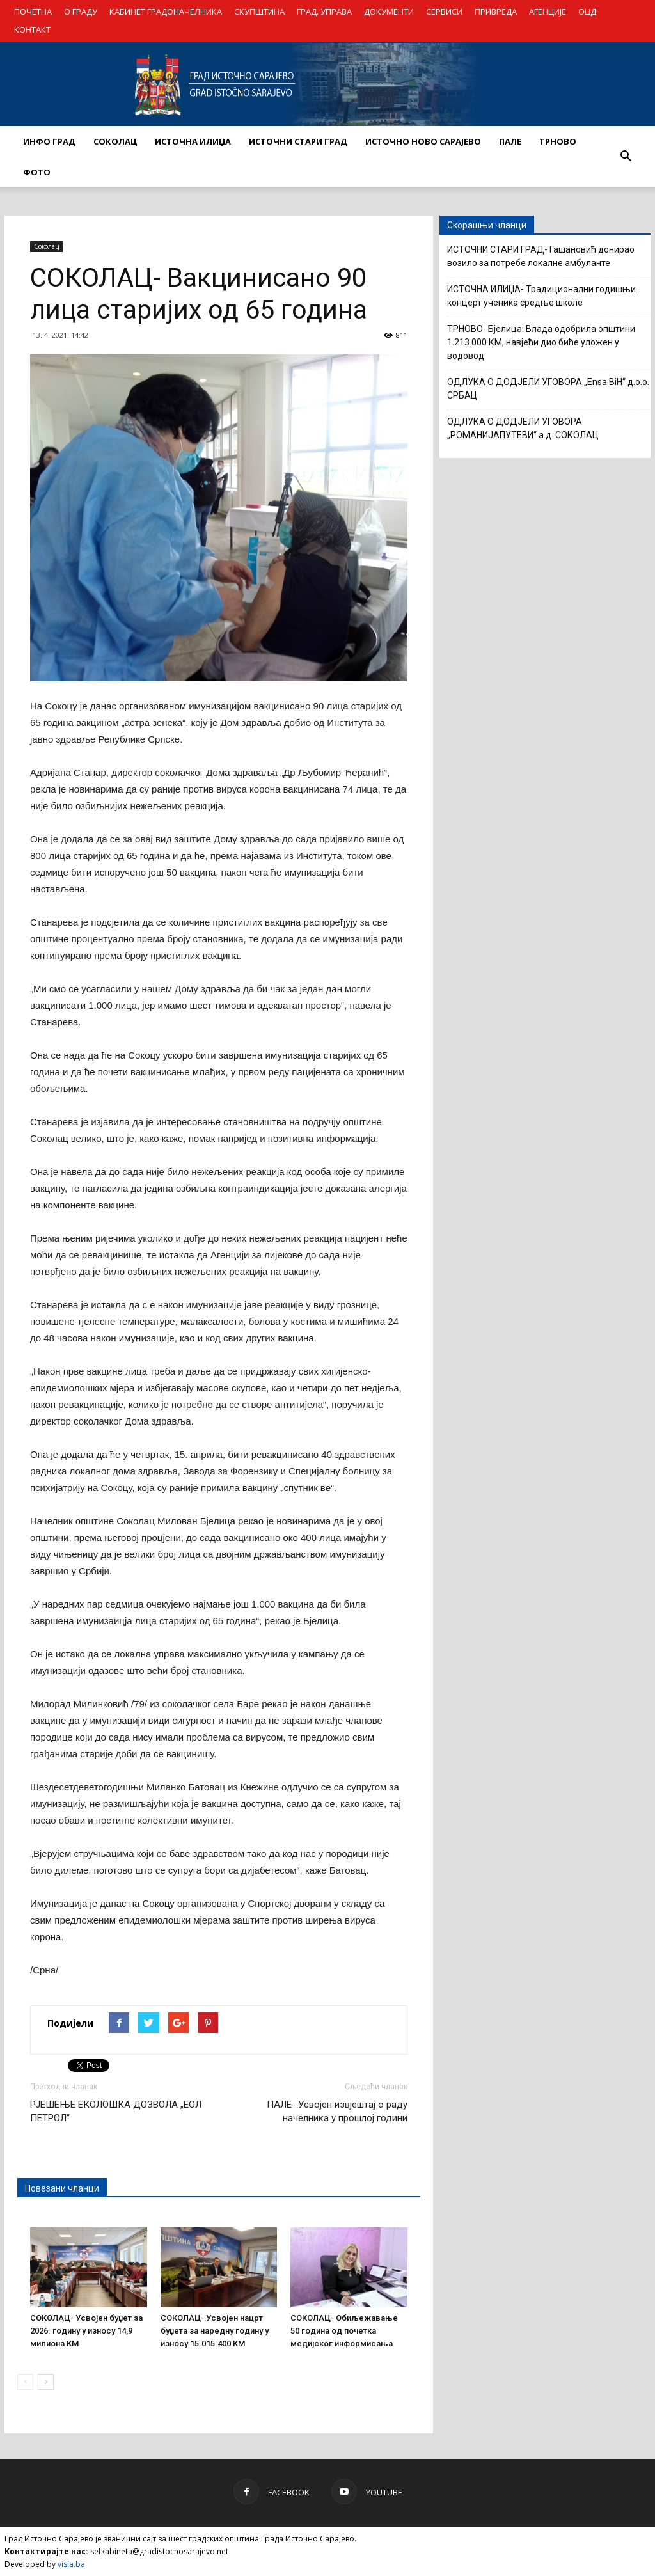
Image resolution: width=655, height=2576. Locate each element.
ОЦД (587, 11)
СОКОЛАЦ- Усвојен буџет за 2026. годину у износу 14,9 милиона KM (86, 2330)
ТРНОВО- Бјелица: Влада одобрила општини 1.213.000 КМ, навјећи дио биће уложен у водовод (541, 342)
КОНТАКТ (32, 29)
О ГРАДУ (80, 11)
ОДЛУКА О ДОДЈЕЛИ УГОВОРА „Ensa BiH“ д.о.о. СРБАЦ (548, 388)
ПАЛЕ (510, 141)
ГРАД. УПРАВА (324, 11)
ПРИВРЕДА (496, 11)
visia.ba (71, 2564)
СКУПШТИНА (259, 11)
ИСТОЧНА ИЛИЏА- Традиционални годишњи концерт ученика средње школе (541, 296)
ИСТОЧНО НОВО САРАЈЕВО (423, 141)
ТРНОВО (557, 141)
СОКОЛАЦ (115, 141)
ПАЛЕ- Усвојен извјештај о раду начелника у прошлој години (337, 2111)
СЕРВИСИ (444, 11)
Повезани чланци (62, 2188)
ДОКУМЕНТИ (389, 11)
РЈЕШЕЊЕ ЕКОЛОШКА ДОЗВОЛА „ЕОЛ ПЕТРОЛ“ (115, 2111)
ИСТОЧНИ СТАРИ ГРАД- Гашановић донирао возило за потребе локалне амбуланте (541, 256)
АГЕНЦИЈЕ (547, 11)
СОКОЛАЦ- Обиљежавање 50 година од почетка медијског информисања (344, 2330)
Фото (37, 172)
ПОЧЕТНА (33, 11)
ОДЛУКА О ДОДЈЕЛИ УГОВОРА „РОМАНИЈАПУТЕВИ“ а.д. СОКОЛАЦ (523, 428)
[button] (625, 156)
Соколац (46, 246)
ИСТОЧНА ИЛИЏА (193, 141)
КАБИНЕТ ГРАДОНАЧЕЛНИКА (165, 11)
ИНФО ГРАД (49, 141)
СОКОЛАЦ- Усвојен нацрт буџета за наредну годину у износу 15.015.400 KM (215, 2330)
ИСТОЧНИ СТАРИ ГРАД (298, 141)
